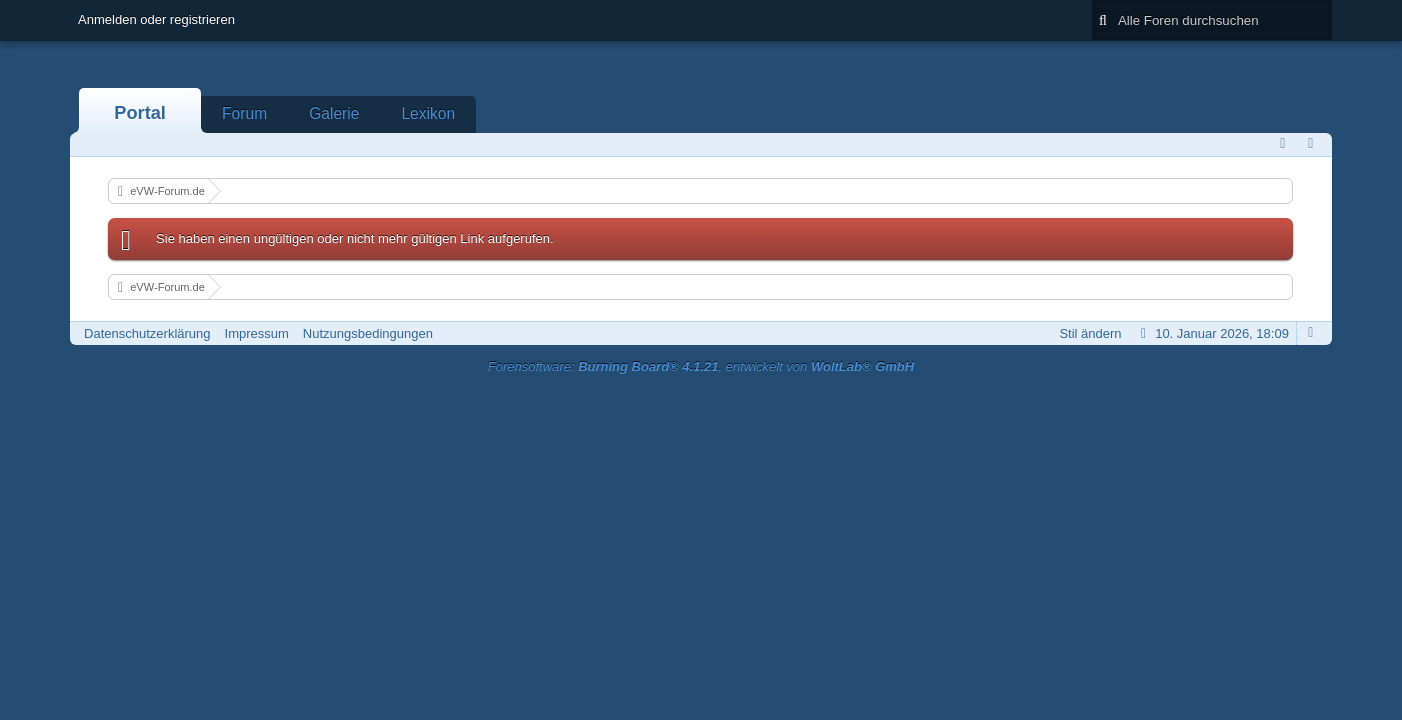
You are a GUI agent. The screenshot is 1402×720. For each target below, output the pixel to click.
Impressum (257, 333)
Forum (244, 113)
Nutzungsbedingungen (368, 333)
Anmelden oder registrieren (156, 19)
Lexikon (428, 113)
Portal (140, 113)
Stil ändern (1090, 333)
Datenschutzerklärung (147, 333)
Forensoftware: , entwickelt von (701, 366)
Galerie (334, 113)
